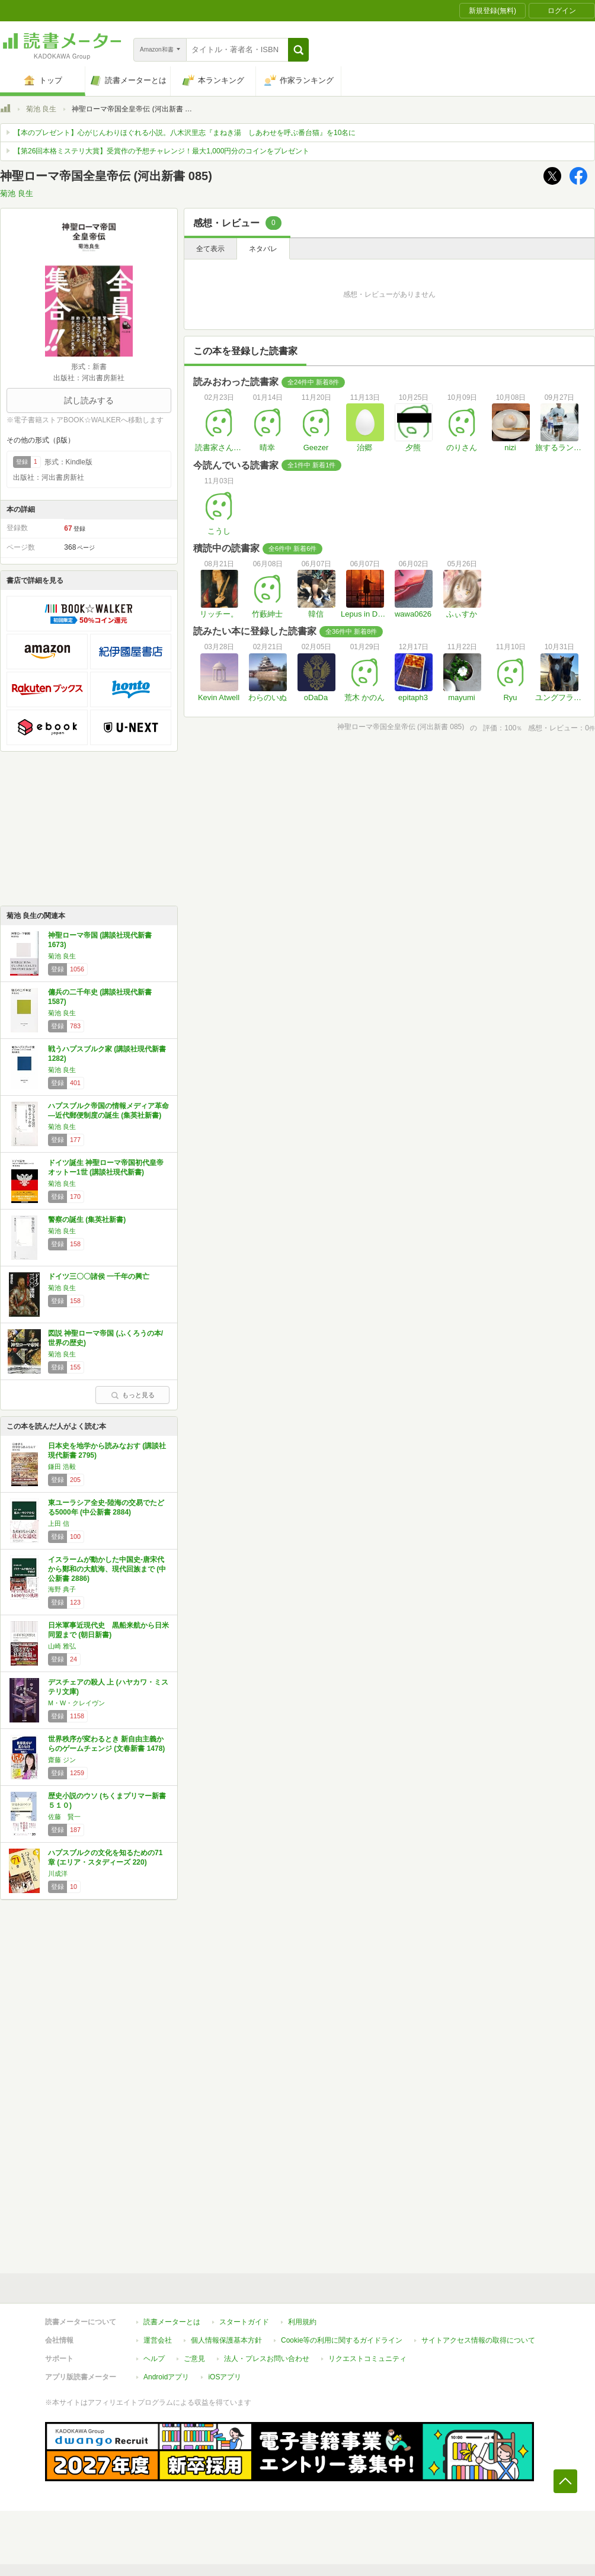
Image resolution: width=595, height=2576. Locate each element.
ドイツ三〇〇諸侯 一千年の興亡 (98, 1276)
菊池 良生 (41, 109)
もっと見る (133, 1395)
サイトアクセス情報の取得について (478, 2340)
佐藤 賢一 (64, 1816)
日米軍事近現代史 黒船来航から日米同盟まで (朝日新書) (108, 1630)
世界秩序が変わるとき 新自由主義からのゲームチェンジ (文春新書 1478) (106, 1744)
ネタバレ (263, 249)
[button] (298, 50)
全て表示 (210, 249)
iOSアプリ (224, 2377)
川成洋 (58, 1873)
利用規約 (302, 2321)
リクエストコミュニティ (367, 2358)
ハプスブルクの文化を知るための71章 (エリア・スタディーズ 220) (105, 1857)
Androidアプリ (166, 2377)
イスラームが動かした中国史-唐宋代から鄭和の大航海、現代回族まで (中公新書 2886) (107, 1568)
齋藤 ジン (62, 1759)
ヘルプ (154, 2358)
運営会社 (157, 2340)
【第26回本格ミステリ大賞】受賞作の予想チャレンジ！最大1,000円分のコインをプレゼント (161, 151)
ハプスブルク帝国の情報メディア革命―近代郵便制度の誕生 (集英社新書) (108, 1110)
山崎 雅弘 (62, 1646)
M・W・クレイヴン (76, 1702)
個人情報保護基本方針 (226, 2340)
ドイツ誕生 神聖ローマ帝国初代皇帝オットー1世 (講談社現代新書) (106, 1167)
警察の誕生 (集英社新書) (87, 1219)
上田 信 (58, 1523)
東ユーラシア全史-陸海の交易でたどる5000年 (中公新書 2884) (106, 1507)
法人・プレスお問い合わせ (266, 2358)
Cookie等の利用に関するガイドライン (341, 2340)
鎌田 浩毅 (62, 1466)
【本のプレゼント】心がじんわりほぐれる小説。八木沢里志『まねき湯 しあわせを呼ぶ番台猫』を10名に (185, 133)
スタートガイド (244, 2321)
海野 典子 (62, 1589)
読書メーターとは (171, 2321)
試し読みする (89, 400)
